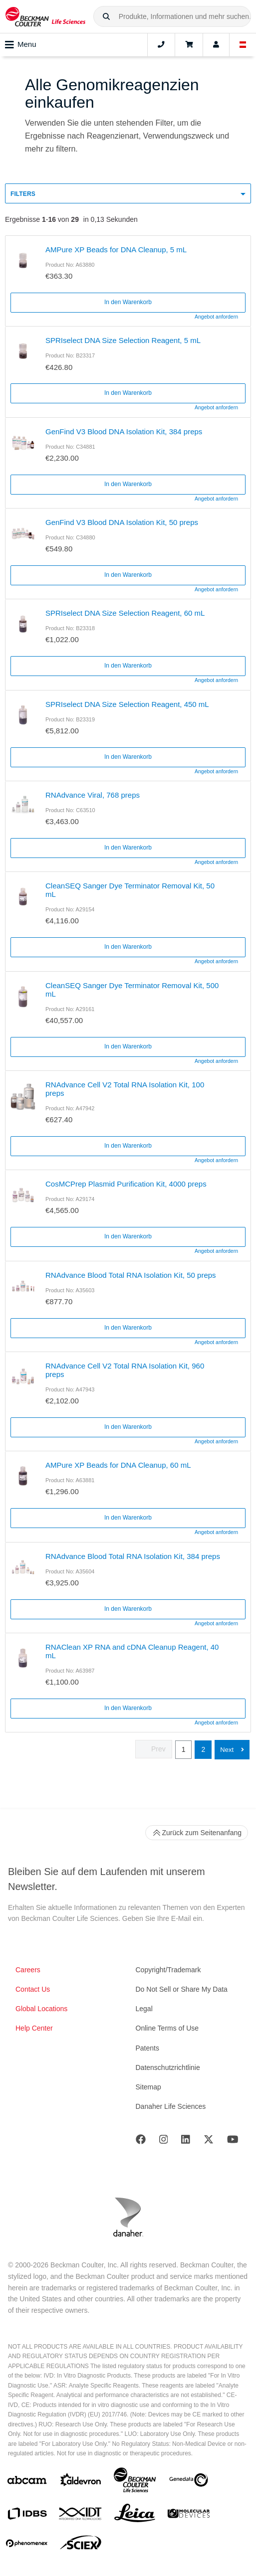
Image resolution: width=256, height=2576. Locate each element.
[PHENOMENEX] (27, 2545)
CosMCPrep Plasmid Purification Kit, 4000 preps (126, 1184)
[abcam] (27, 2482)
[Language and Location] (243, 44)
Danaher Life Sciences (171, 2106)
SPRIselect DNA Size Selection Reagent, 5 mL (123, 340)
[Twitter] (209, 2141)
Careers (27, 1970)
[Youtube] (233, 2141)
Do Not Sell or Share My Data (182, 1989)
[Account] (216, 44)
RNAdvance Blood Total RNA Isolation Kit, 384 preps (132, 1556)
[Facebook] (141, 2141)
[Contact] (161, 44)
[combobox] (172, 16)
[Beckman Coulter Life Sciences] (135, 2482)
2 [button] (203, 1749)
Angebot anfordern (216, 317)
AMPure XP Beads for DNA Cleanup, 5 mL (116, 249)
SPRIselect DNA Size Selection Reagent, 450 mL (127, 704)
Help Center (34, 2028)
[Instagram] (163, 2141)
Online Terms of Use (167, 2028)
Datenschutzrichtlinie (168, 2067)
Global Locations (41, 2009)
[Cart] (189, 44)
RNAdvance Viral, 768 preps (92, 795)
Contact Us (32, 1989)
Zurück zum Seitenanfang (197, 1833)
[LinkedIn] (185, 2141)
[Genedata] (189, 2482)
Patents (147, 2048)
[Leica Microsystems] (135, 2515)
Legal (144, 2009)
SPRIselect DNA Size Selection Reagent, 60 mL (125, 613)
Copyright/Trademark (168, 1970)
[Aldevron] (81, 2482)
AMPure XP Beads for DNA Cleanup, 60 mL (118, 1465)
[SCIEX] (81, 2545)
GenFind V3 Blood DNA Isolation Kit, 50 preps (121, 522)
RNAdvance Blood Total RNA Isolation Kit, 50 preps (130, 1275)
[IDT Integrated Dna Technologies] (81, 2515)
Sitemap (148, 2087)
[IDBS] (27, 2516)
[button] (106, 17)
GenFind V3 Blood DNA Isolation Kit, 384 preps (123, 431)
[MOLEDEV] (189, 2515)
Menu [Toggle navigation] (20, 45)
